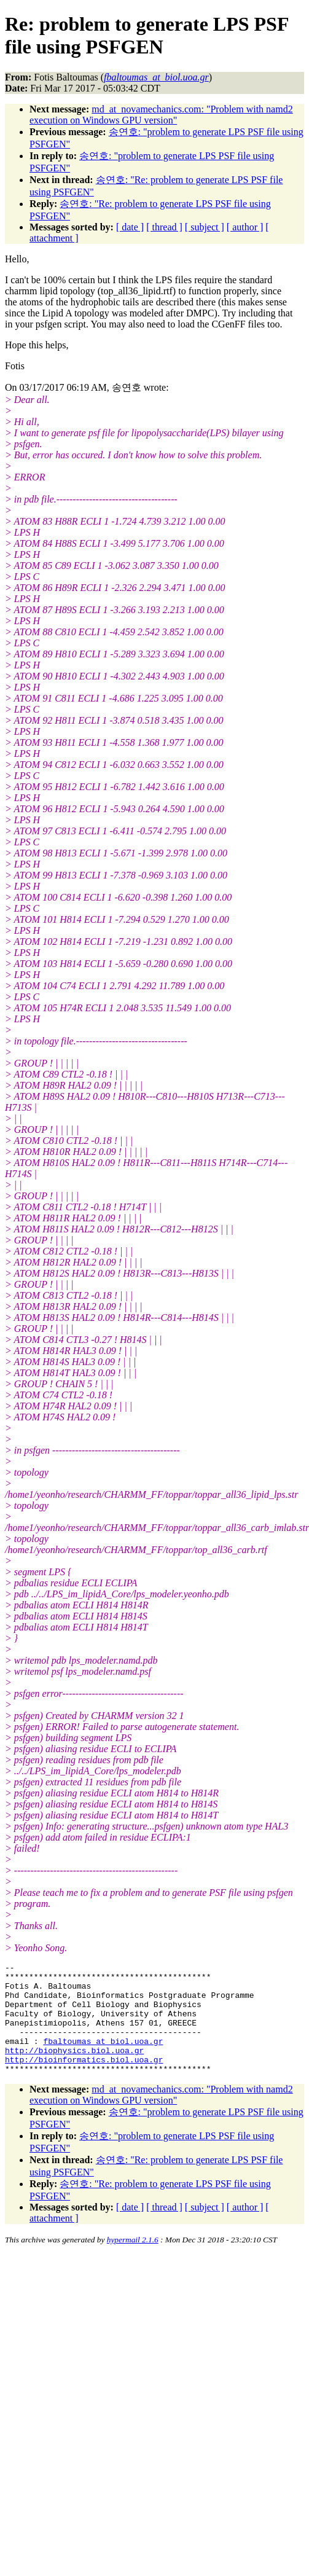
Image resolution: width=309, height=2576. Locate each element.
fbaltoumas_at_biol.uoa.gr (103, 2057)
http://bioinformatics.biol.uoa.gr (84, 2079)
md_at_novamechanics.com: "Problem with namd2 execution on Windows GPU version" (161, 114)
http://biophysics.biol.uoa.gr (74, 2068)
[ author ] (245, 227)
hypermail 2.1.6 (132, 2261)
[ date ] (130, 227)
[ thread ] (164, 227)
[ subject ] (204, 227)
